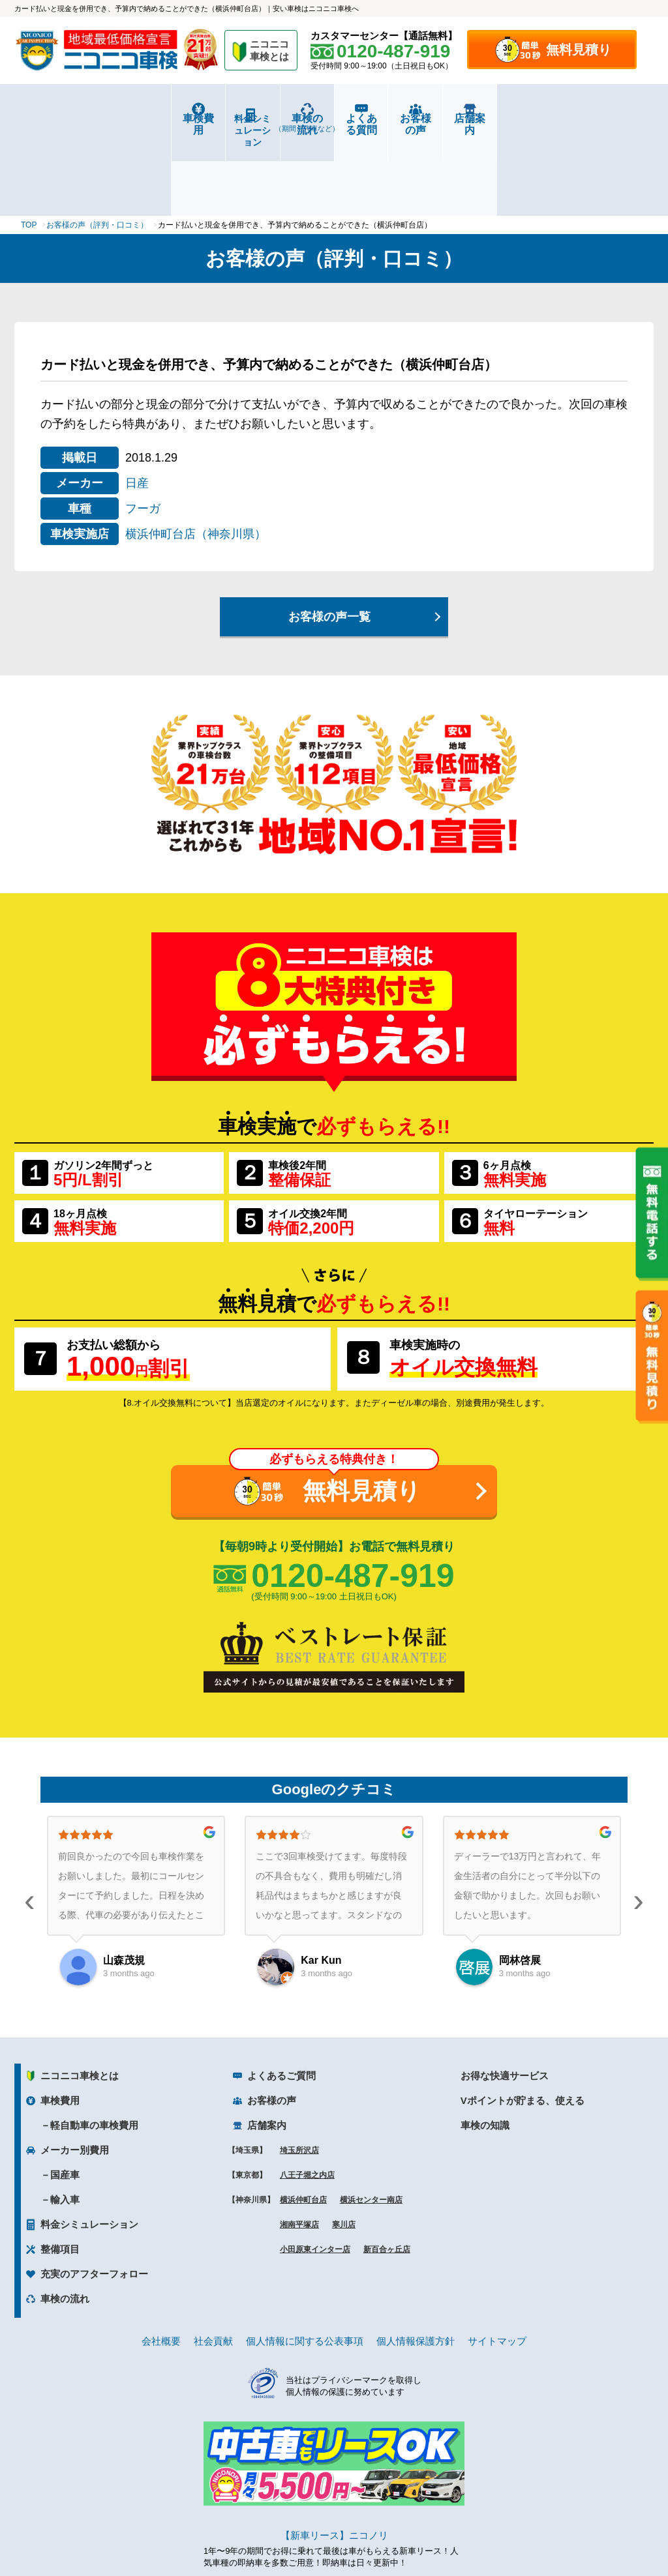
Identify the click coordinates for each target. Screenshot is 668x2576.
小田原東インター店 (315, 2171)
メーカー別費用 (74, 2071)
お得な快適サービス (505, 1997)
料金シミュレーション (174, 118)
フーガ (142, 430)
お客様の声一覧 (329, 538)
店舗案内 (600, 118)
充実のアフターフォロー (94, 2195)
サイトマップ (497, 2262)
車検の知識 (485, 2046)
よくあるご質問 (281, 1997)
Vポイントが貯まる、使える (522, 2022)
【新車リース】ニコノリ (334, 2457)
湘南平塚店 (299, 2146)
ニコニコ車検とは (79, 1997)
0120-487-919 (352, 1497)
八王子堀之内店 (307, 2096)
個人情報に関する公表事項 (304, 2262)
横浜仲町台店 (303, 2121)
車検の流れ (281, 122)
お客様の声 (494, 118)
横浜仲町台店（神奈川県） (195, 455)
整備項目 (60, 2170)
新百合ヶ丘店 (386, 2171)
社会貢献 (213, 2262)
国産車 (65, 2096)
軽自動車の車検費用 (94, 2046)
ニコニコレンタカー (319, 2531)
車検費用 (68, 118)
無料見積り (578, 49)
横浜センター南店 (371, 2121)
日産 (137, 404)
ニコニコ (270, 52)
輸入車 (65, 2121)
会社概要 (161, 2262)
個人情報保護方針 (415, 2262)
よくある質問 (387, 118)
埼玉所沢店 (299, 2072)
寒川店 (344, 2146)
